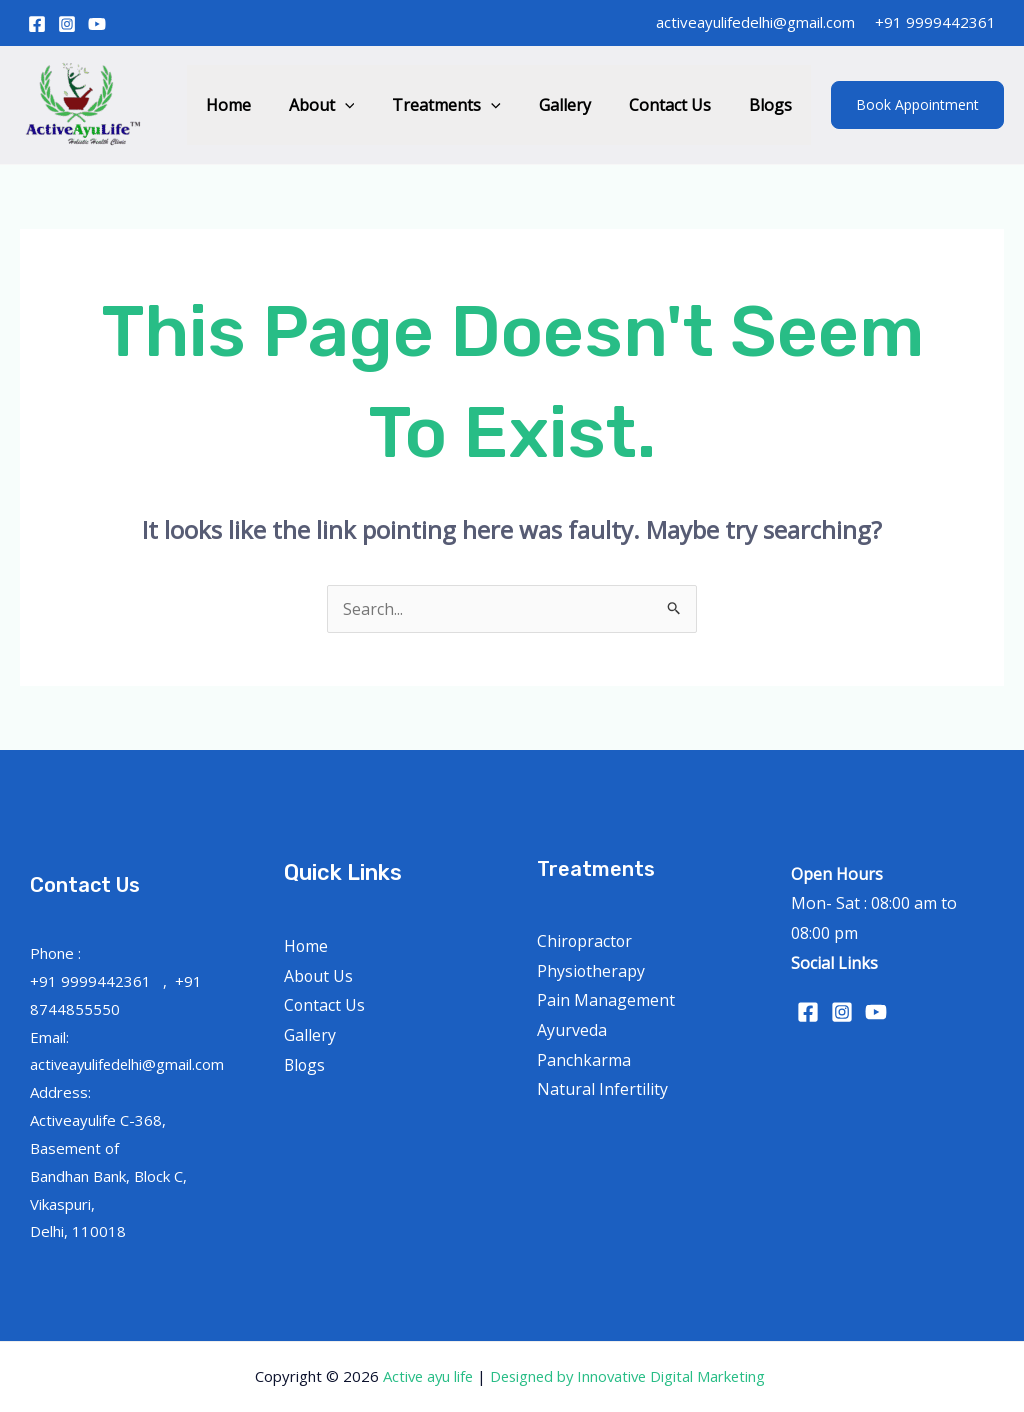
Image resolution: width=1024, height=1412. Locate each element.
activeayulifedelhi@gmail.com (755, 22)
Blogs (773, 105)
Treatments (467, 105)
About (349, 105)
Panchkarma (584, 1060)
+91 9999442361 (935, 22)
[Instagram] (67, 24)
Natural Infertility (602, 1089)
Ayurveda (572, 1030)
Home (261, 105)
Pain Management (606, 1000)
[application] (372, 105)
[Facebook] (37, 24)
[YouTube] (97, 24)
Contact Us (679, 105)
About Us (319, 976)
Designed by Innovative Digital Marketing (631, 1376)
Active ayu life (426, 1376)
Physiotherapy (591, 971)
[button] (917, 105)
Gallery (580, 105)
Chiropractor (585, 941)
